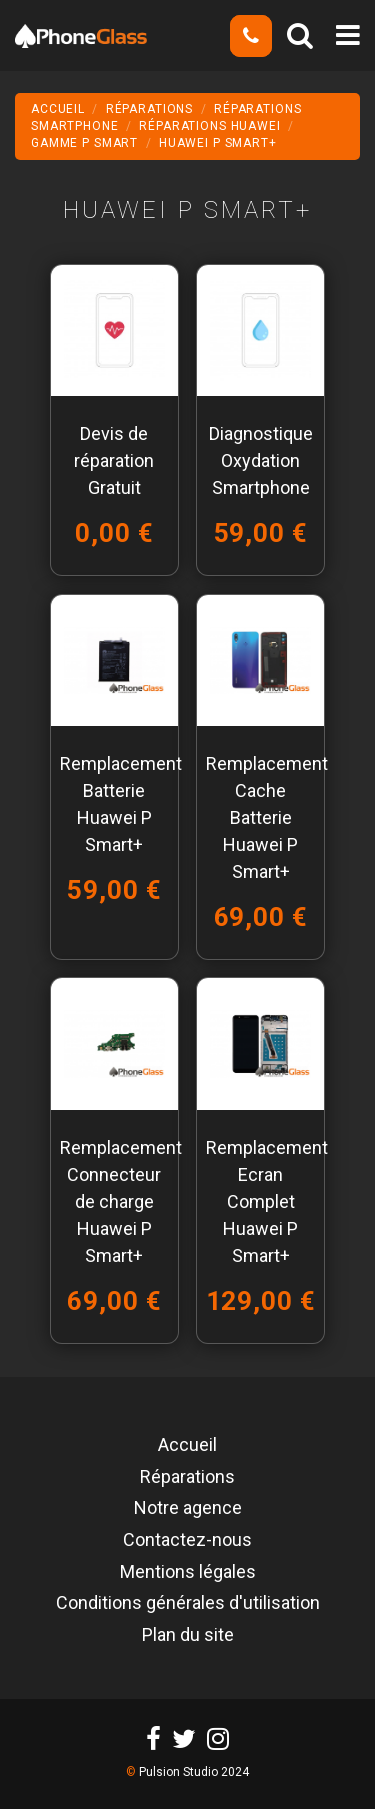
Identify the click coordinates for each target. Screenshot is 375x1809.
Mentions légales (188, 1573)
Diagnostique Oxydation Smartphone (261, 460)
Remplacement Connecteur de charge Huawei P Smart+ (121, 1201)
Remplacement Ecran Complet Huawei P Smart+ (267, 1201)
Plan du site (188, 1636)
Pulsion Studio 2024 (194, 1772)
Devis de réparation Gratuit (114, 460)
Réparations (187, 1478)
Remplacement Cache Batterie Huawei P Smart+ (267, 817)
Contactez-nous (187, 1541)
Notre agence (188, 1509)
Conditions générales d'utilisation (188, 1604)
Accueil (187, 1446)
